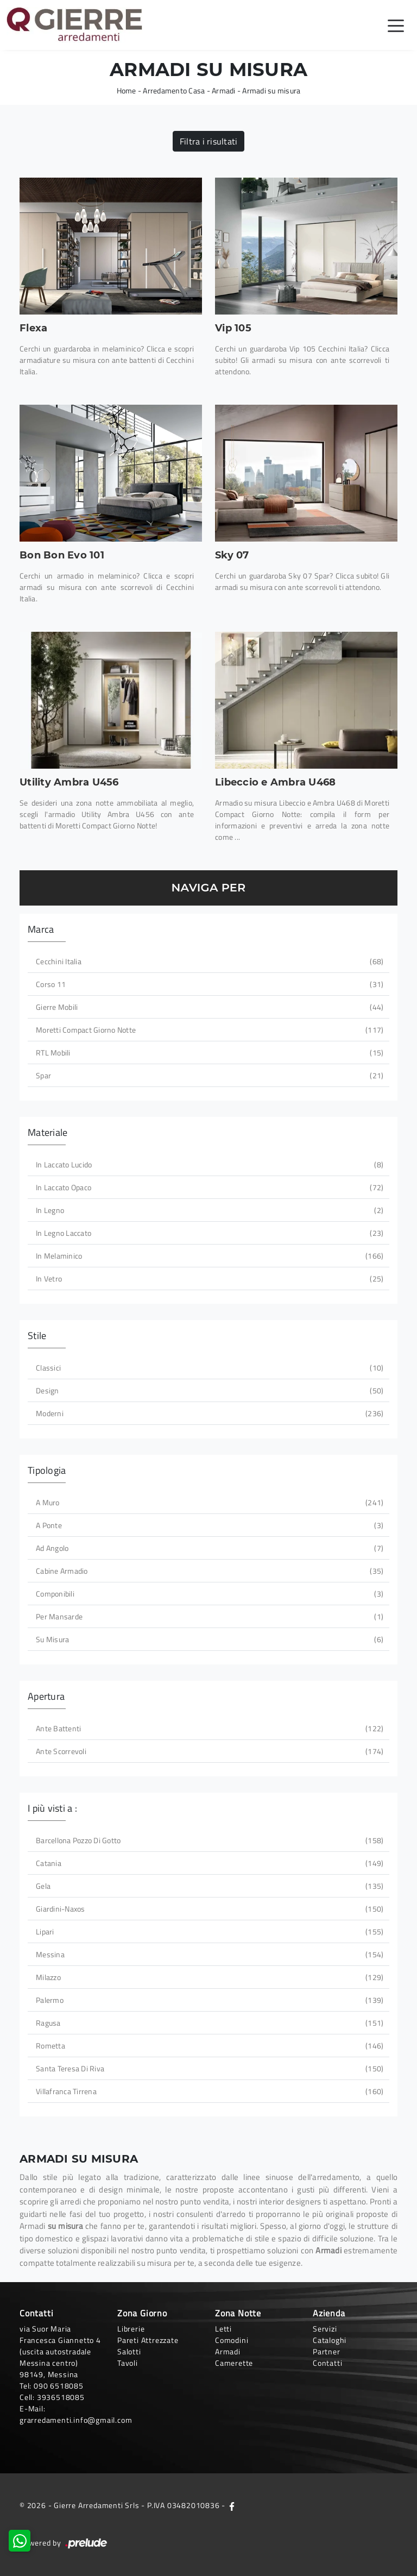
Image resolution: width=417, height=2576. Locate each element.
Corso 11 (208, 984)
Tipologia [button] (47, 1470)
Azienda (329, 2313)
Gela (208, 1886)
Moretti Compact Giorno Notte (208, 1029)
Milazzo (208, 1977)
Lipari (208, 1931)
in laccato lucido (208, 1164)
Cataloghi (329, 2340)
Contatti (327, 2362)
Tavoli (127, 2362)
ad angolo (208, 1548)
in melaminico (208, 1255)
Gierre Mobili (208, 1007)
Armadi (224, 90)
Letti (223, 2328)
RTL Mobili (208, 1052)
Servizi (325, 2328)
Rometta (208, 2045)
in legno (208, 1210)
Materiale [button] (47, 1132)
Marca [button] (41, 929)
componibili (208, 1593)
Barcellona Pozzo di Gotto (208, 1840)
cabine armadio (208, 1570)
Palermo (208, 2000)
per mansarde (208, 1616)
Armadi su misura (271, 90)
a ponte (208, 1525)
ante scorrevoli (208, 1751)
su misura (208, 1639)
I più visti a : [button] (52, 1808)
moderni (208, 1413)
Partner (326, 2351)
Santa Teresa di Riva (208, 2068)
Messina (208, 1954)
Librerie (130, 2328)
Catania (208, 1863)
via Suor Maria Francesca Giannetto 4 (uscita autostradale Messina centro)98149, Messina (60, 2351)
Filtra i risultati (209, 141)
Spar (208, 1075)
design (208, 1390)
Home (126, 90)
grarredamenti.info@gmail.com (76, 2420)
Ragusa (208, 2022)
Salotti (129, 2351)
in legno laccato (208, 1233)
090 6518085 (59, 2385)
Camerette (234, 2362)
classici (208, 1367)
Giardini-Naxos (208, 1908)
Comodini (231, 2340)
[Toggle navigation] (395, 25)
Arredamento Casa (174, 90)
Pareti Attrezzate (148, 2340)
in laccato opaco (208, 1187)
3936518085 (61, 2397)
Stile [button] (37, 1335)
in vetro (208, 1278)
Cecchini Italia (208, 961)
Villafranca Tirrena (208, 2091)
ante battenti (208, 1728)
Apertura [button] (46, 1696)
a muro (208, 1502)
